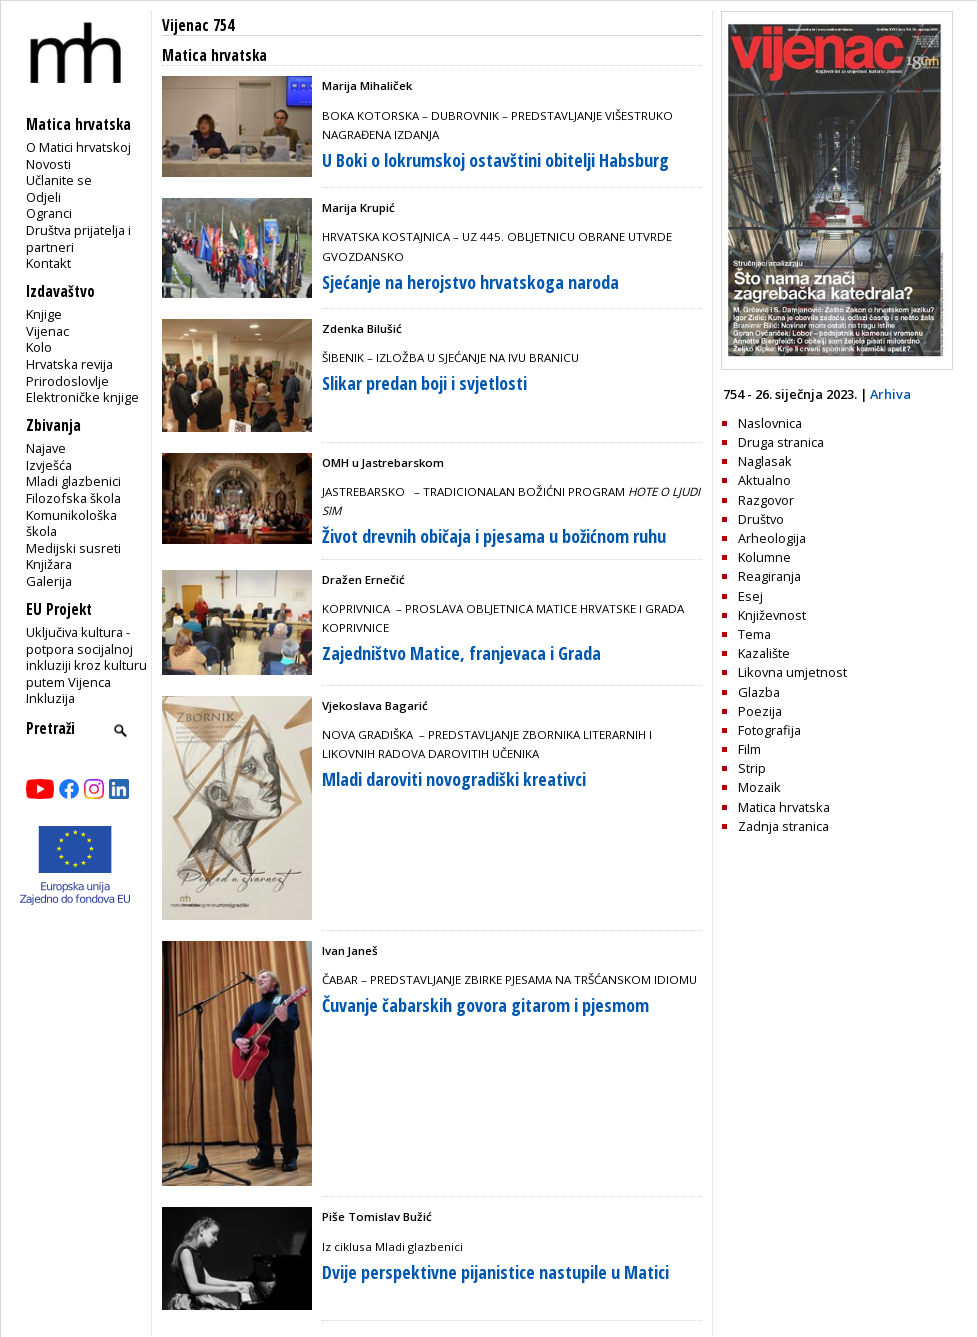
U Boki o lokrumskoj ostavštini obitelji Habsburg (495, 160)
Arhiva (890, 394)
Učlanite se (59, 180)
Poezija (760, 711)
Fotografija (769, 730)
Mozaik (759, 787)
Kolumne (764, 557)
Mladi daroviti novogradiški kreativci (454, 779)
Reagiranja (769, 576)
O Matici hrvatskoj (78, 147)
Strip (752, 768)
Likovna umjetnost (792, 672)
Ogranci (49, 213)
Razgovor (766, 500)
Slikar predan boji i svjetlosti (424, 383)
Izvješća (49, 465)
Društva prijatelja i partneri (78, 238)
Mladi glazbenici (73, 481)
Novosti (48, 164)
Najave (46, 448)
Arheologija (772, 538)
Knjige (44, 314)
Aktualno (764, 480)
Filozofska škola (73, 498)
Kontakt (48, 263)
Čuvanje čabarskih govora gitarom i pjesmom (485, 1005)
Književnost (772, 615)
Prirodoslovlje (67, 381)
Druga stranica (781, 442)
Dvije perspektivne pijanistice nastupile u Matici (495, 1272)
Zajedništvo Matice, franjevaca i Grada (461, 653)
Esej (750, 596)
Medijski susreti (73, 548)
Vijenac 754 (198, 25)
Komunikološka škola (71, 523)
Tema (754, 634)
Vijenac (47, 331)
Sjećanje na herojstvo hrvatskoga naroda (470, 282)
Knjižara (49, 564)
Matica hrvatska (784, 807)
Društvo (761, 519)
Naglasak (765, 461)
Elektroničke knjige (82, 397)
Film (749, 749)
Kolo (39, 347)
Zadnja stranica (783, 826)
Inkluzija (50, 698)
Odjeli (43, 197)
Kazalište (764, 653)
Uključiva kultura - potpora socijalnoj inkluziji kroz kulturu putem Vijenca (86, 657)
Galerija (49, 581)
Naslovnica (770, 423)
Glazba (759, 692)
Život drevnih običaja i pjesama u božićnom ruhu (494, 536)
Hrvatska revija (69, 364)
